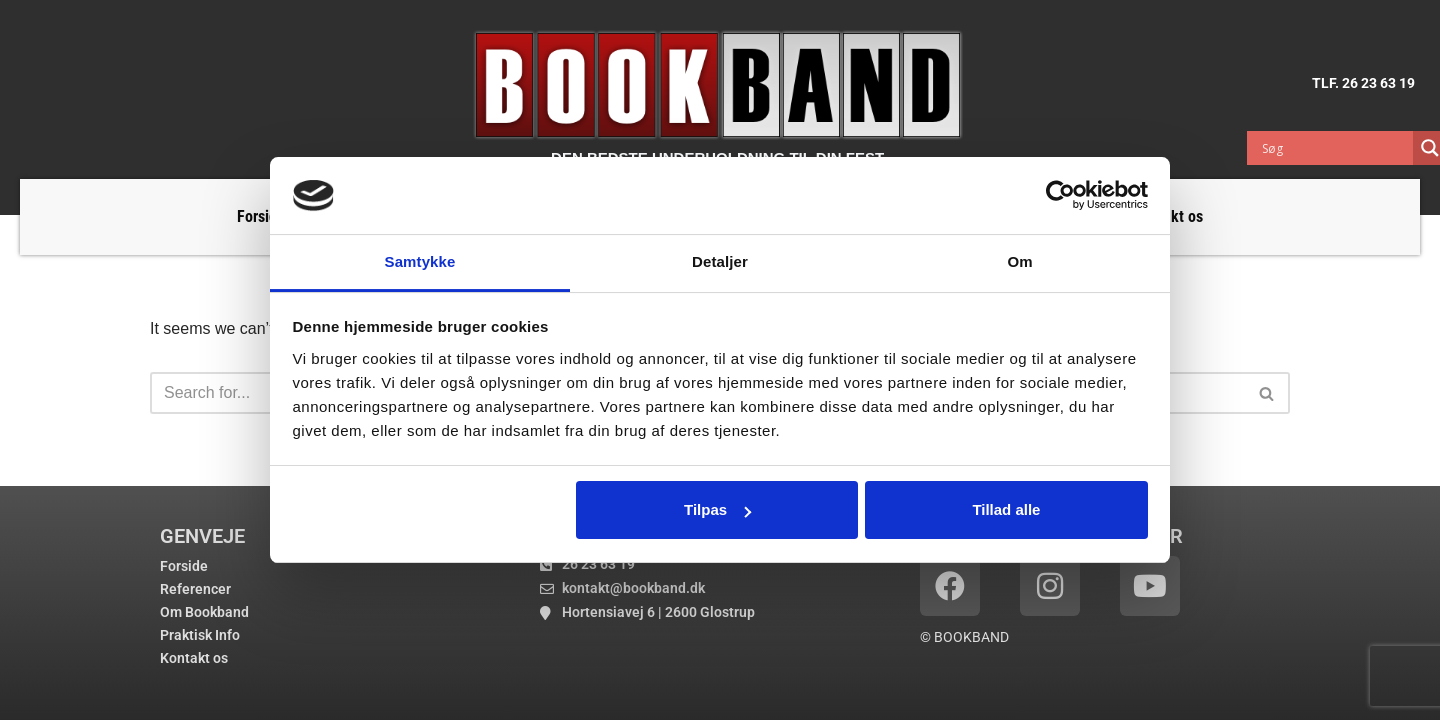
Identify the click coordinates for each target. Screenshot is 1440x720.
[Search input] (1335, 148)
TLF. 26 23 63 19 (1363, 83)
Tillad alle (1006, 509)
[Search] (1267, 393)
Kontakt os (194, 658)
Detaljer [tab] (720, 261)
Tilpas (717, 509)
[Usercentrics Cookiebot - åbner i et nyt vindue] (1060, 195)
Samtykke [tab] (420, 261)
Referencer (195, 589)
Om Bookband (204, 612)
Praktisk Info (200, 635)
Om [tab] (1019, 261)
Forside (261, 216)
